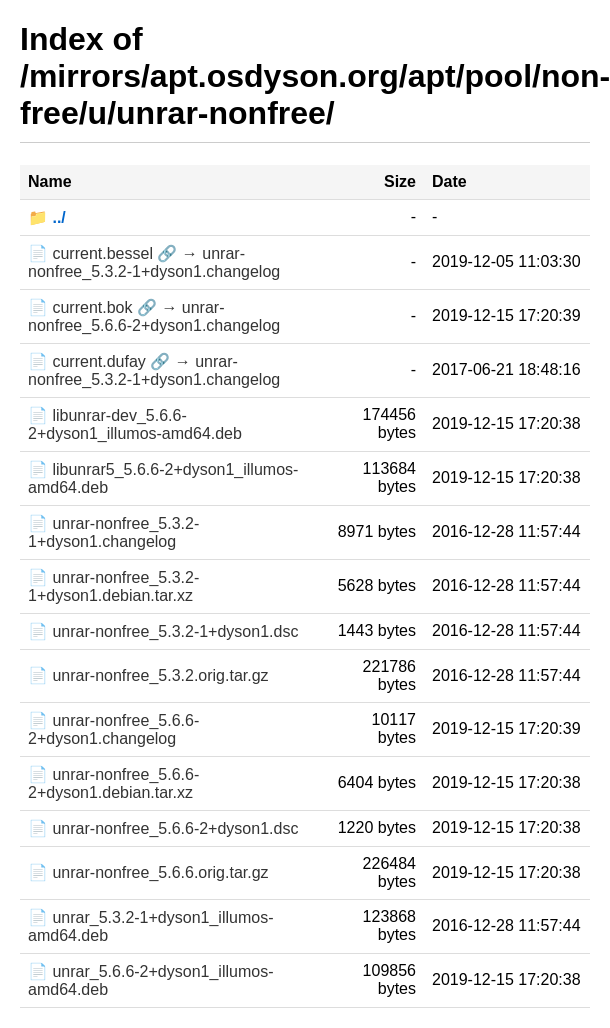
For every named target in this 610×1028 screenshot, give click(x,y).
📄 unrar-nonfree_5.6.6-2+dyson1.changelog (113, 729)
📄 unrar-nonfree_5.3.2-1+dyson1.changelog (113, 532)
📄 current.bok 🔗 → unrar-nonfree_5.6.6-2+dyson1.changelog (154, 316)
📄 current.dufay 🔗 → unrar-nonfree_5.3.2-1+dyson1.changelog (154, 370)
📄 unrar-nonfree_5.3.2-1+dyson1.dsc (163, 631)
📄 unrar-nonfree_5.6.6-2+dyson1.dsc (163, 828)
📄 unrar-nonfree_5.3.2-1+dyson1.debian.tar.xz (113, 586)
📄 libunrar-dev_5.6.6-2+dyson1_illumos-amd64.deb (135, 424)
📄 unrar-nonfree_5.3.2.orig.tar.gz (148, 675)
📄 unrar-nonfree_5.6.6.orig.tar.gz (148, 872)
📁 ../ (47, 217)
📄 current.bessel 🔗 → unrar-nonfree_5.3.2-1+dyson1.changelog (154, 262)
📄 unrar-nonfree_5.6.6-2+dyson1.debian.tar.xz (113, 783)
